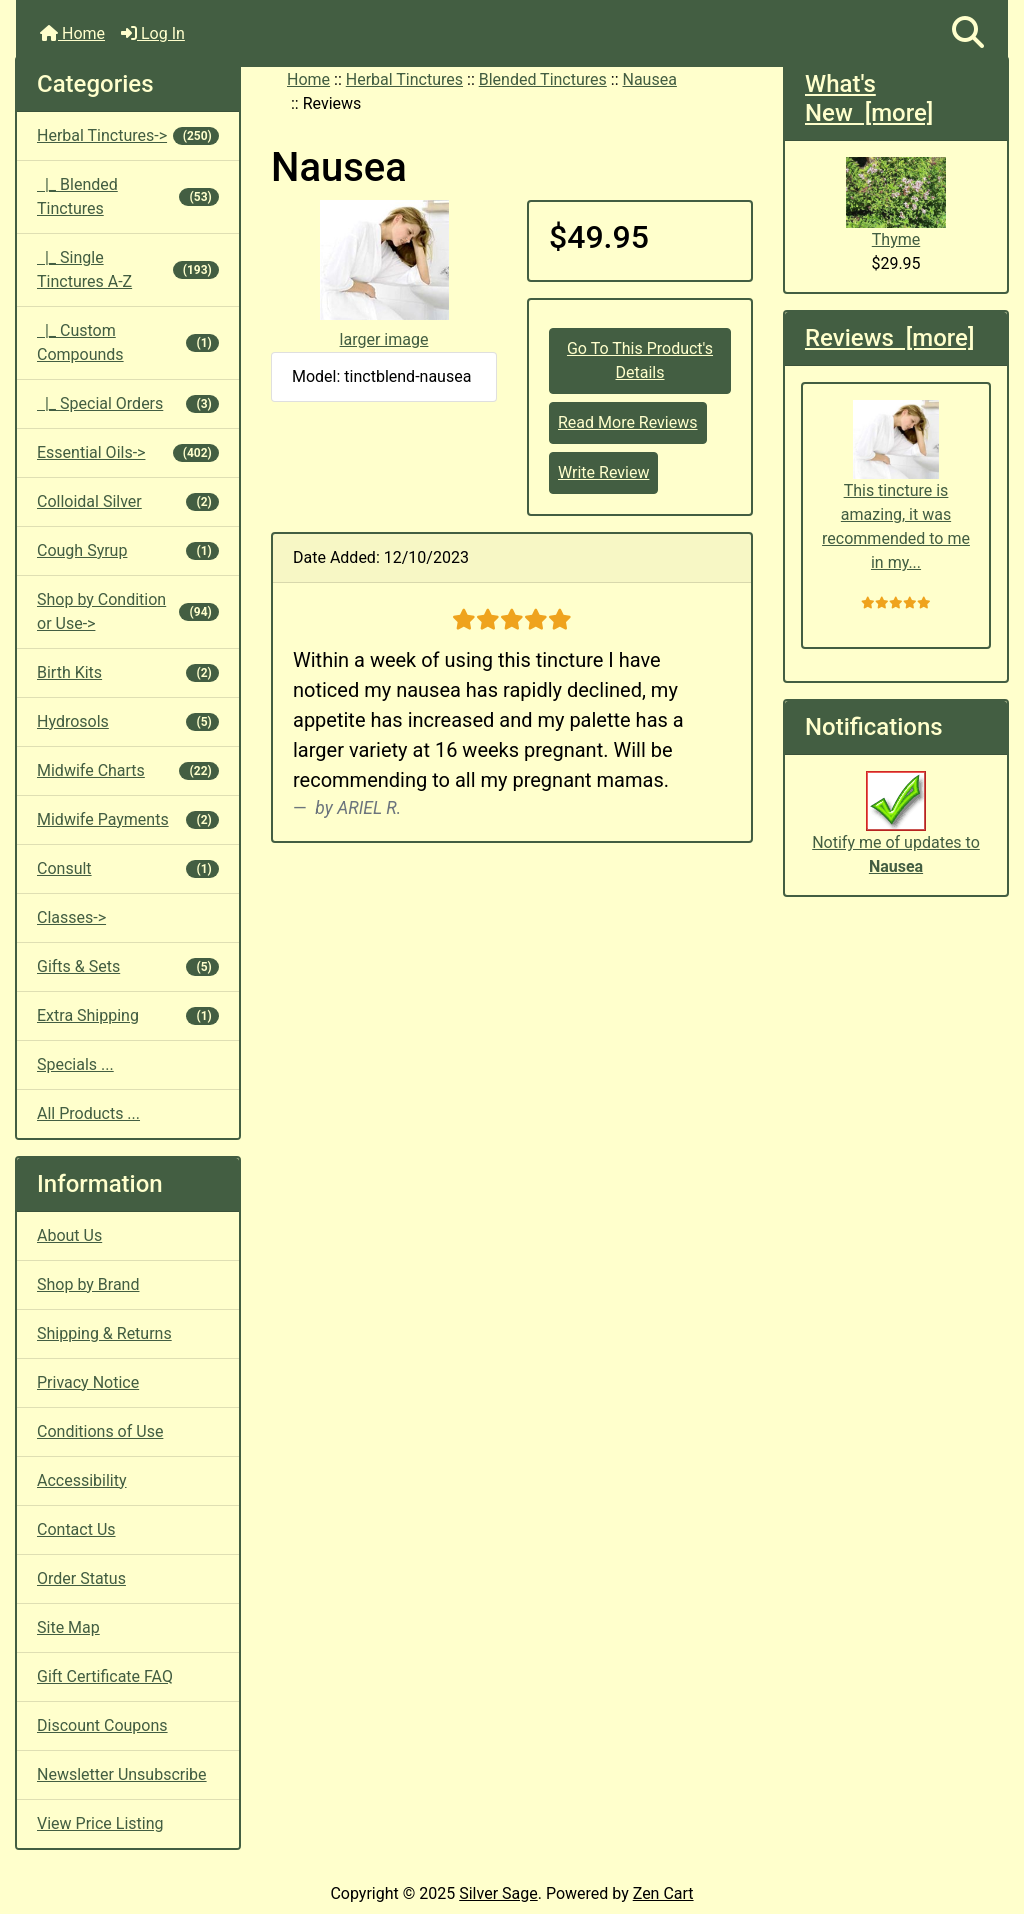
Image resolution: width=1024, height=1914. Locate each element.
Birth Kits (128, 672)
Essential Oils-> (128, 452)
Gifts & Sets (128, 966)
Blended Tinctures (543, 79)
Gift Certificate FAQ (105, 1676)
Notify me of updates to (896, 834)
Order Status (81, 1578)
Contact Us (76, 1529)
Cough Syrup (128, 550)
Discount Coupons (102, 1725)
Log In (153, 33)
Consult (128, 868)
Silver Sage (498, 1893)
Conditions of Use (100, 1431)
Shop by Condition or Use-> (128, 611)
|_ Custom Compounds (128, 342)
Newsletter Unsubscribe (122, 1774)
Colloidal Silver (128, 501)
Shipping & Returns (104, 1333)
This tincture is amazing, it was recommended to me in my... (896, 486)
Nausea (650, 79)
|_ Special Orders (128, 403)
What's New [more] (869, 98)
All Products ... (88, 1113)
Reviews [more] (889, 338)
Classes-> (71, 917)
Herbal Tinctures (404, 79)
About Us (69, 1235)
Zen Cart (663, 1893)
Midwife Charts (128, 770)
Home (72, 33)
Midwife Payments (128, 819)
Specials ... (75, 1064)
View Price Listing (100, 1823)
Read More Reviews (628, 422)
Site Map (68, 1627)
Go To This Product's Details (640, 360)
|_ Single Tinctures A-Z (128, 269)
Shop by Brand (88, 1284)
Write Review (603, 472)
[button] (968, 33)
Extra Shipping (128, 1015)
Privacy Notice (88, 1382)
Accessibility (82, 1480)
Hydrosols (128, 721)
